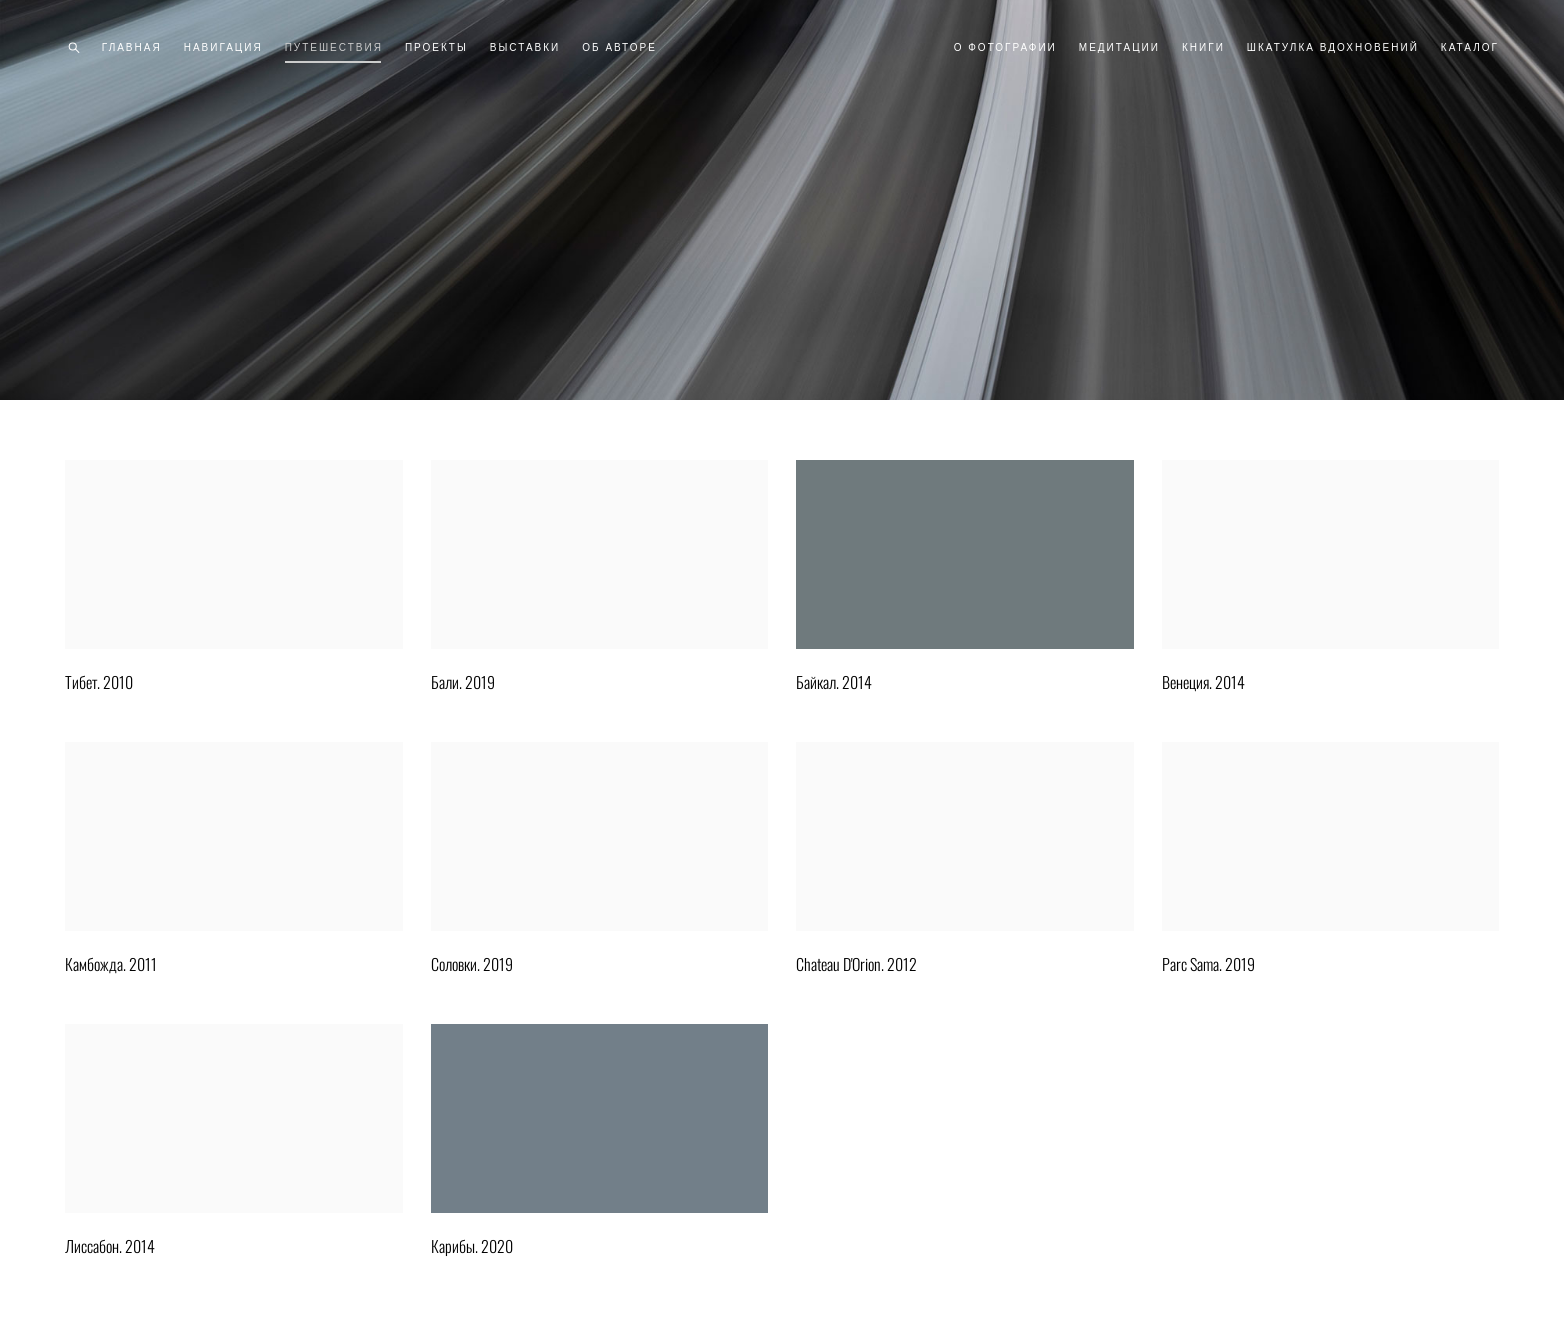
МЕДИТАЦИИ (1119, 47)
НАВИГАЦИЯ (223, 47)
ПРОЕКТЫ (436, 47)
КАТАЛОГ (1470, 47)
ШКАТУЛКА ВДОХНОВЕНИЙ (1333, 47)
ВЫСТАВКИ (525, 47)
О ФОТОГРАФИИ (1005, 47)
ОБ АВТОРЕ (619, 47)
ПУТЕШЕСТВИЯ (334, 47)
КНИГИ (1203, 47)
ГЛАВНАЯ (132, 47)
